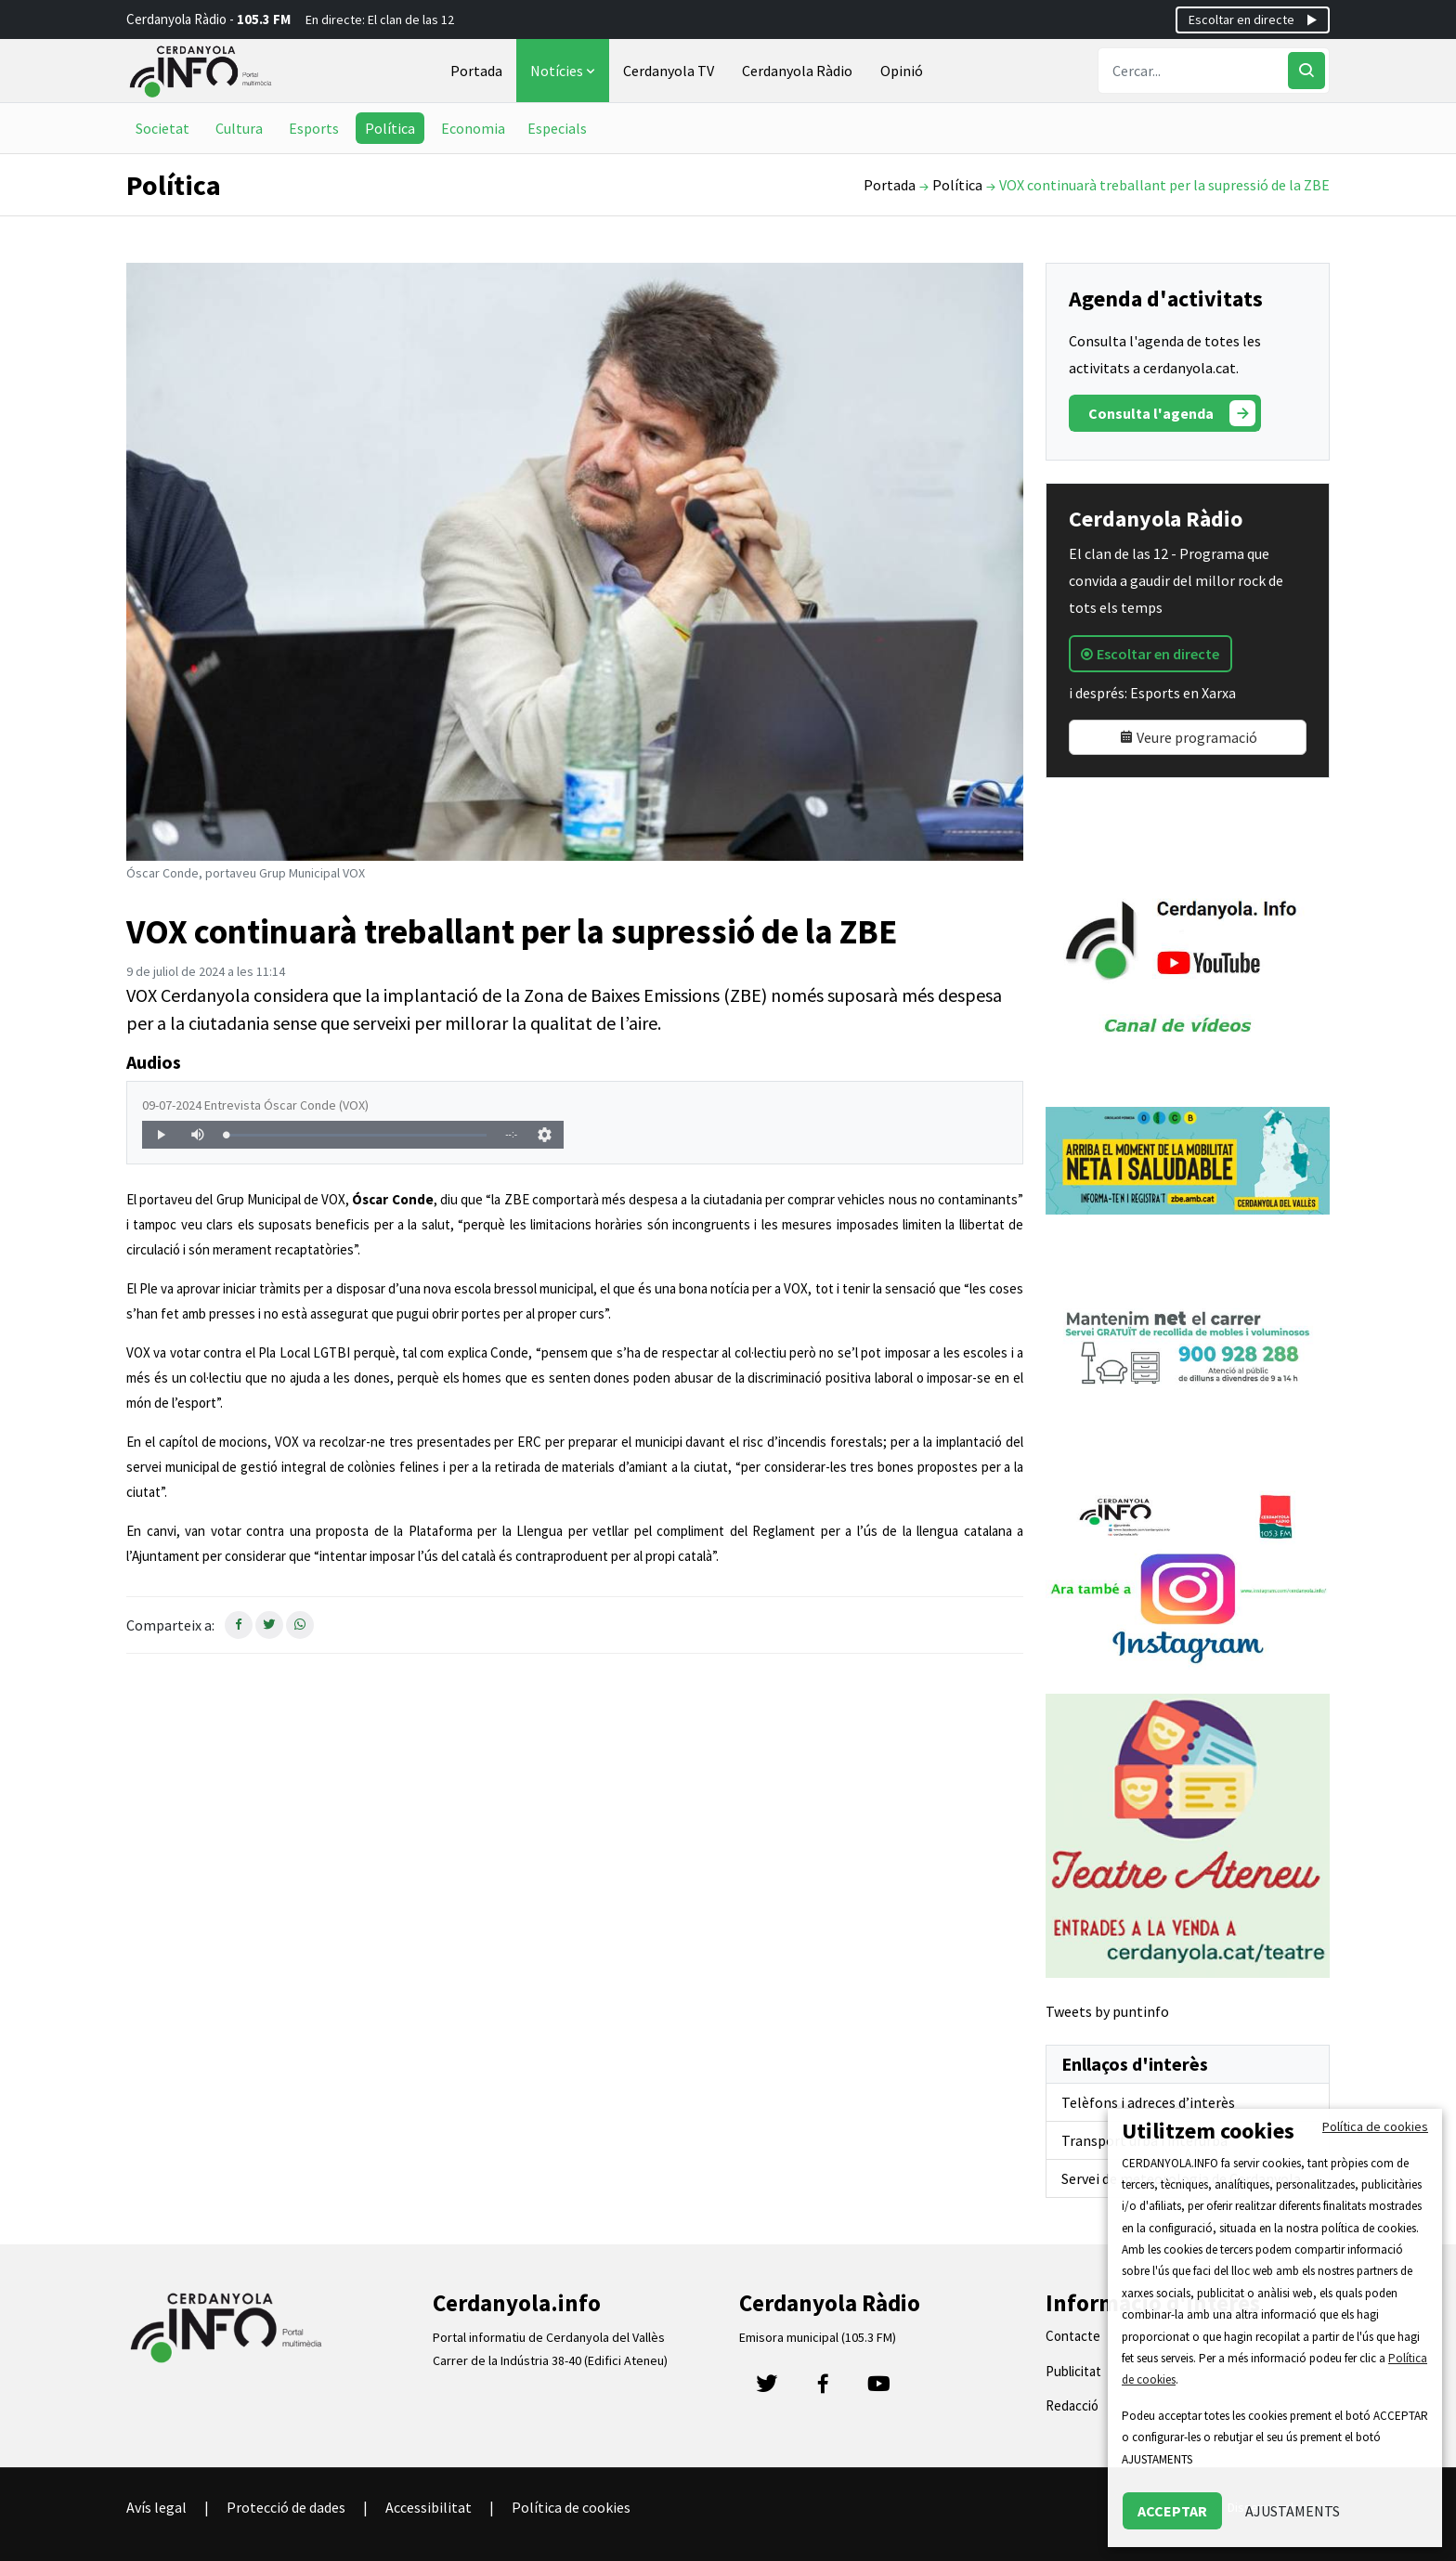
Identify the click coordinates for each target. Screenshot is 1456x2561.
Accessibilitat (428, 2507)
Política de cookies (571, 2507)
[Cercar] (1306, 70)
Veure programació (1188, 737)
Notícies (564, 70)
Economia (473, 128)
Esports (314, 128)
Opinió (901, 70)
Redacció (1072, 2405)
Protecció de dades (286, 2507)
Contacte (1073, 2336)
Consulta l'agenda (1171, 413)
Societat (162, 128)
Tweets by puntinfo (1107, 2011)
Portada (476, 70)
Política (390, 128)
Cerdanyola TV (668, 70)
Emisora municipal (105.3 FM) (817, 2337)
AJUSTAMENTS (1292, 2511)
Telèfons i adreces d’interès (1148, 2102)
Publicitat (1073, 2371)
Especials (557, 128)
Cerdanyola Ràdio (797, 70)
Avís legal (156, 2507)
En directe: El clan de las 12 (380, 19)
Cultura (239, 128)
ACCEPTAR (1172, 2511)
